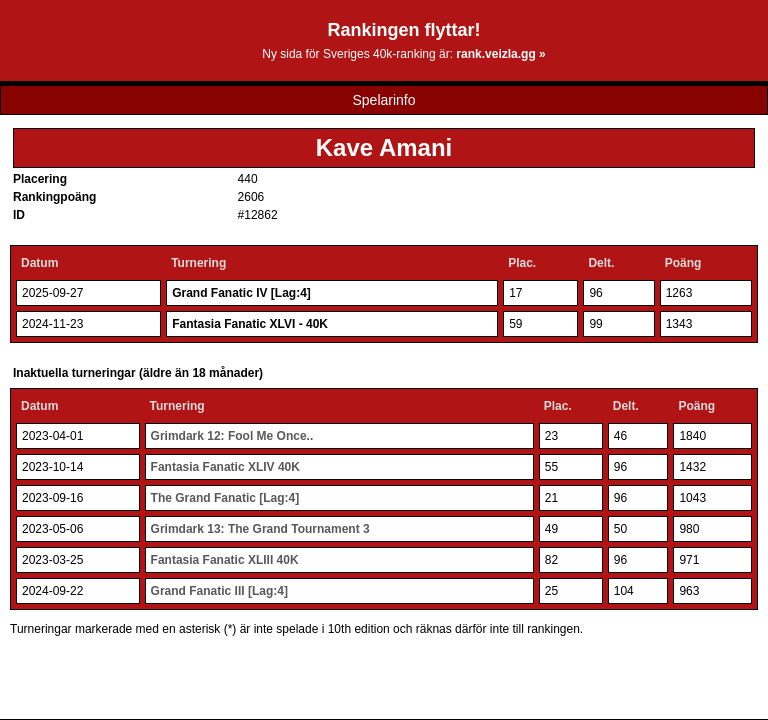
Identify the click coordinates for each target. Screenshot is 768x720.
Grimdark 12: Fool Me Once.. (232, 436)
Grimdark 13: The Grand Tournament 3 (260, 529)
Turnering (198, 263)
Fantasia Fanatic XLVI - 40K (250, 324)
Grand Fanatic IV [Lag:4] (241, 293)
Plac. (522, 263)
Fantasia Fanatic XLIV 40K (225, 467)
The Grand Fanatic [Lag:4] (225, 498)
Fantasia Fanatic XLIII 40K (225, 560)
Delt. (601, 263)
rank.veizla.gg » (500, 54)
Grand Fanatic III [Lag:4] (219, 591)
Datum (39, 263)
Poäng (683, 263)
